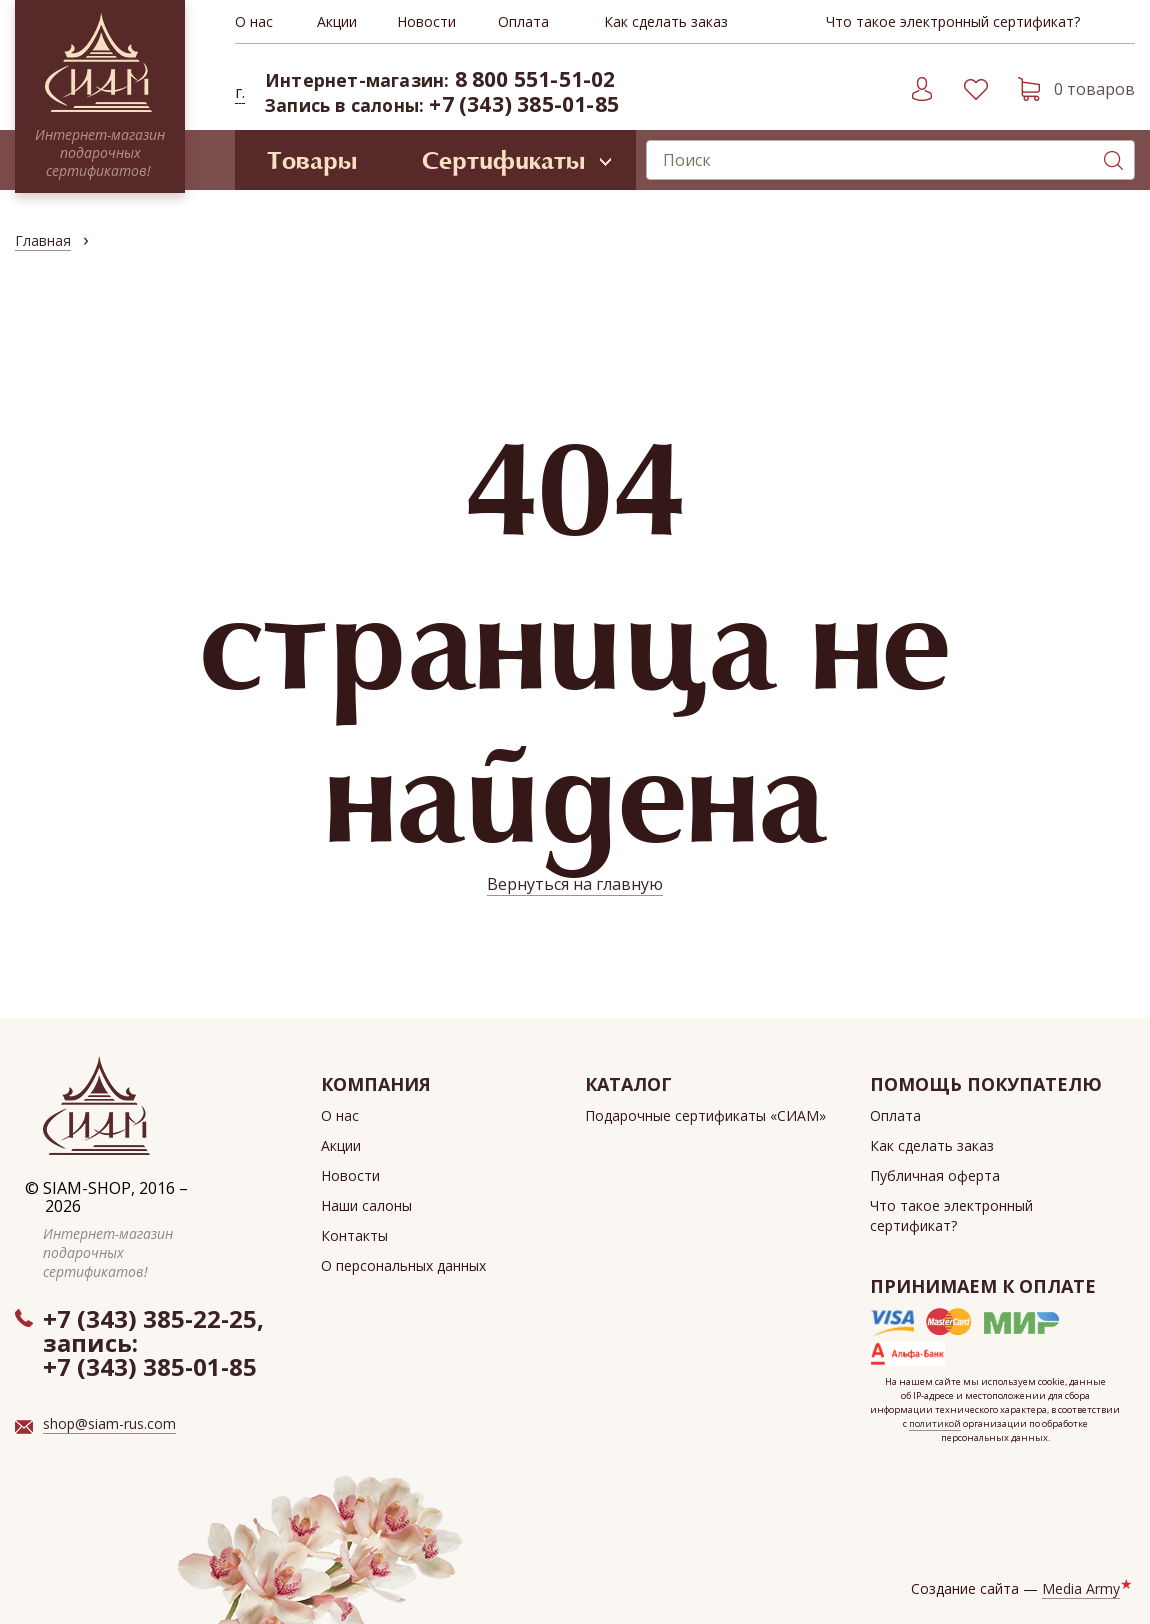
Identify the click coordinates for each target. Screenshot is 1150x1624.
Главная (43, 240)
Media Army (1081, 1588)
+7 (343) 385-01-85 (524, 104)
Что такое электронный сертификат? (953, 21)
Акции (337, 21)
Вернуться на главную (575, 884)
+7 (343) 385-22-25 (150, 1318)
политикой (935, 1423)
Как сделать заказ (666, 21)
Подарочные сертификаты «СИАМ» (705, 1115)
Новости (426, 21)
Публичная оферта (935, 1175)
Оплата (523, 21)
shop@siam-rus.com (109, 1423)
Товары (312, 160)
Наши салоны (366, 1205)
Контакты (354, 1235)
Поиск (1113, 160)
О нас (254, 21)
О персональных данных (403, 1265)
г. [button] (240, 92)
